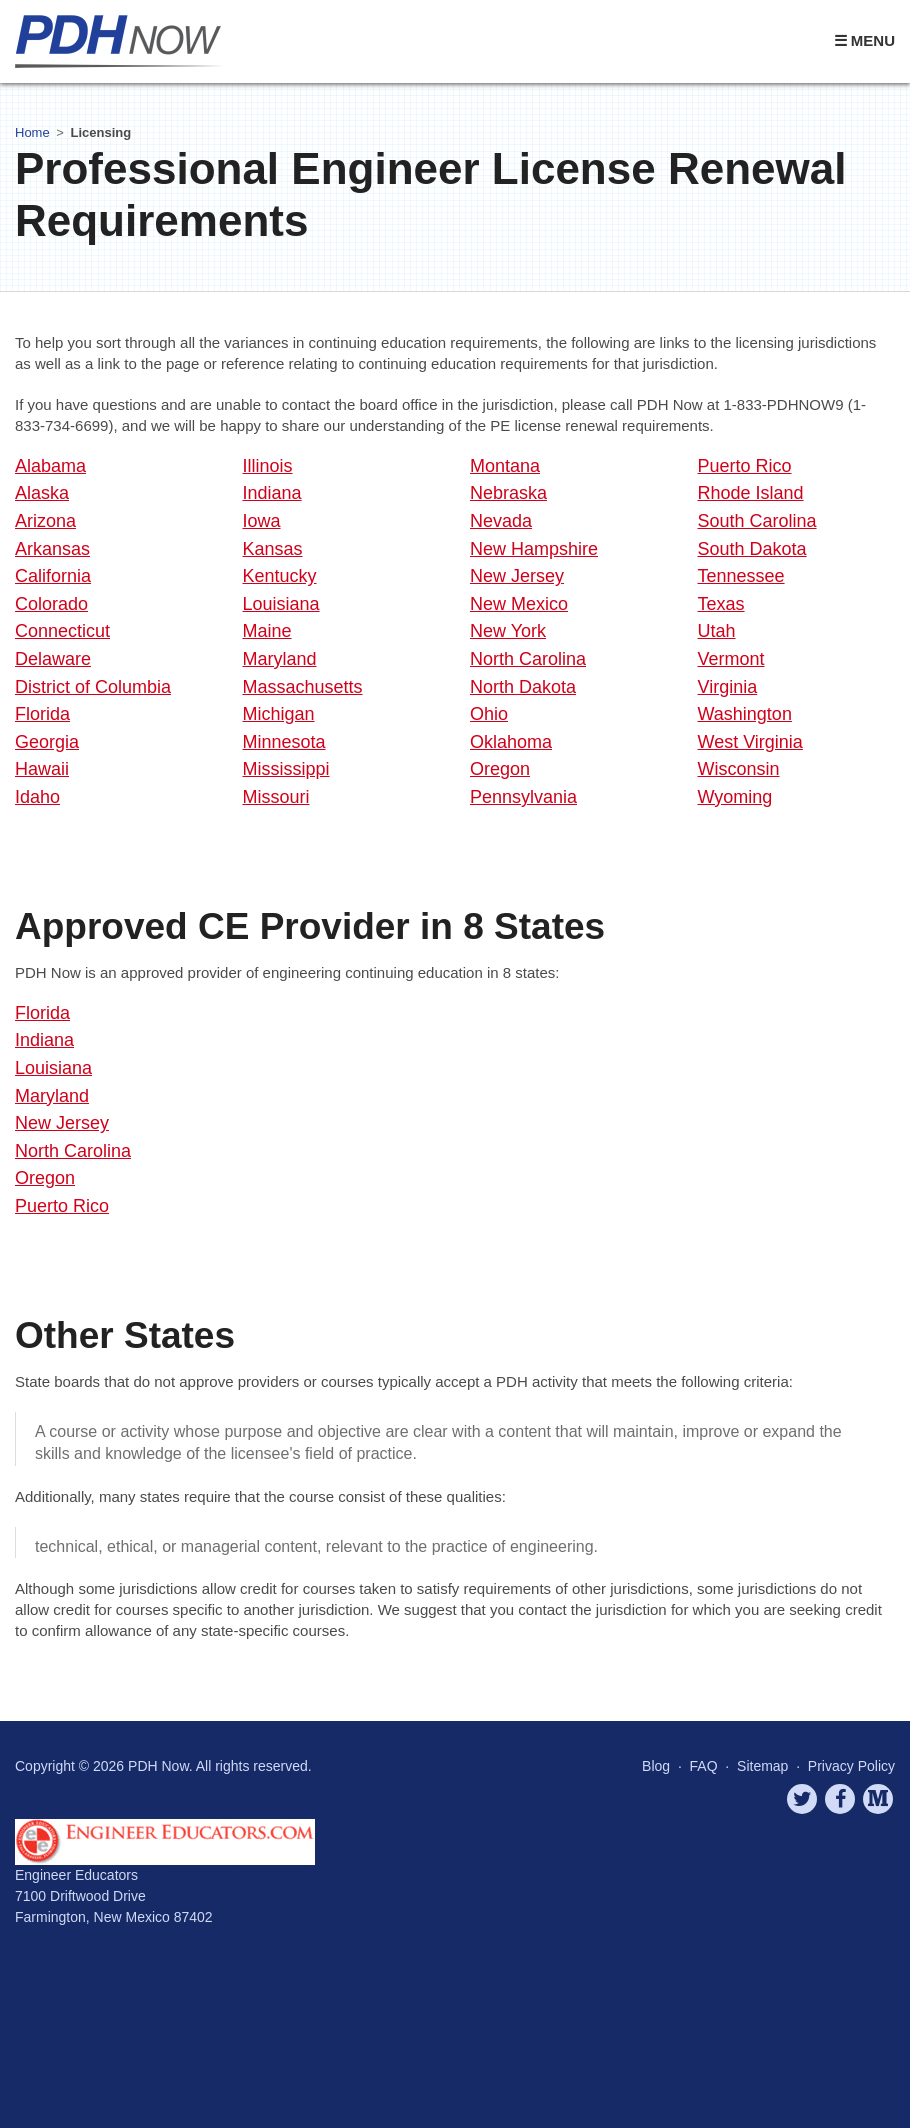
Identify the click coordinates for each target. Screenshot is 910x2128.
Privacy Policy (851, 1766)
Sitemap (762, 1766)
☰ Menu (864, 40)
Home (32, 132)
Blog (656, 1766)
